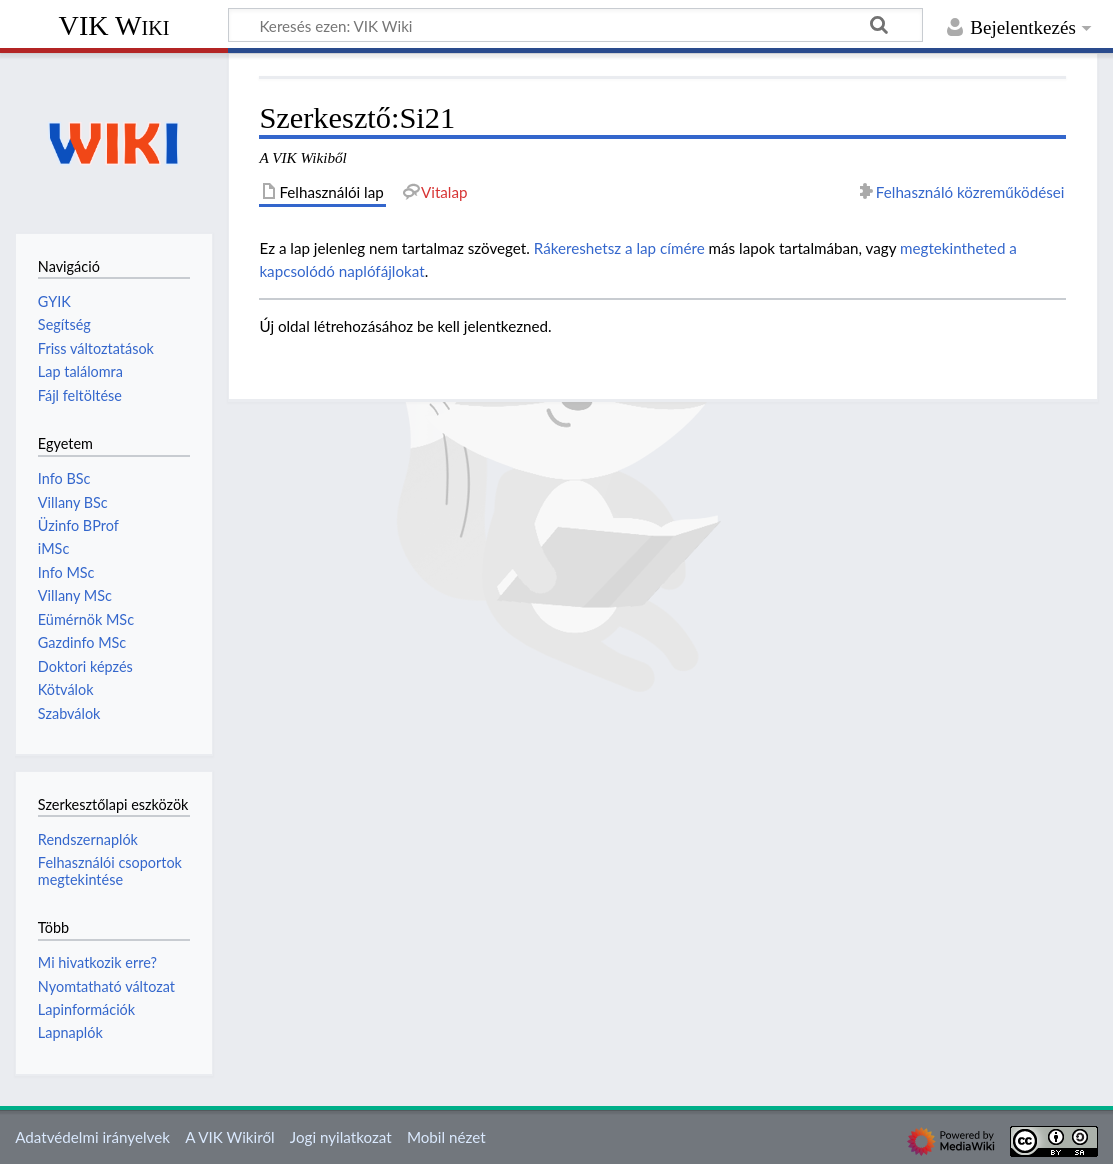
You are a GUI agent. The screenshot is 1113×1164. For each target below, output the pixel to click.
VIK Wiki (114, 25)
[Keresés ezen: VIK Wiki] (575, 25)
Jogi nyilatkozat (341, 1137)
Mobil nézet (446, 1137)
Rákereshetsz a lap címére (619, 248)
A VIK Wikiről (229, 1137)
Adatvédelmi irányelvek (92, 1137)
